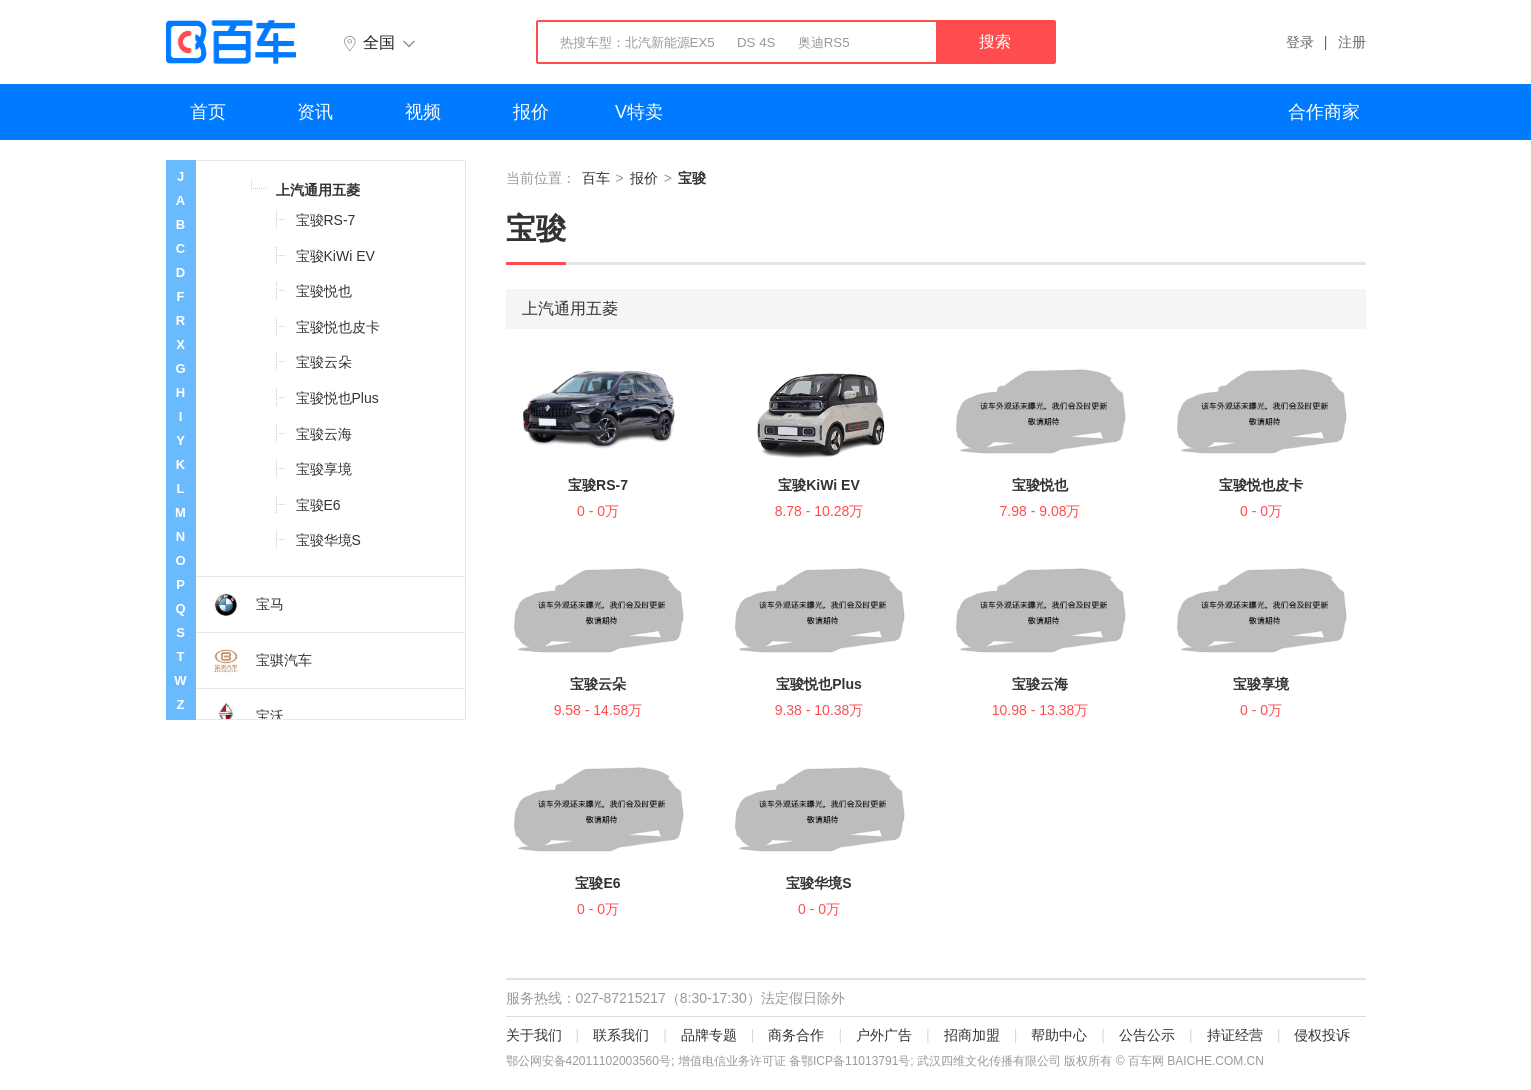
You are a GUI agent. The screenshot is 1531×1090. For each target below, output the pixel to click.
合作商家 (1324, 112)
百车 (596, 178)
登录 (1300, 42)
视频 (423, 112)
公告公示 (1147, 1035)
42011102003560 (612, 1061)
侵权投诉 (1322, 1035)
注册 (1352, 42)
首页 (208, 112)
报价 (531, 112)
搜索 (995, 41)
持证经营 (1235, 1035)
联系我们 (621, 1035)
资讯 (315, 112)
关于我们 (534, 1035)
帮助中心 (1059, 1035)
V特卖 (639, 112)
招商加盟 (972, 1035)
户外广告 (884, 1035)
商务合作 (796, 1035)
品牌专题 (709, 1035)
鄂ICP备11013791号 (855, 1061)
